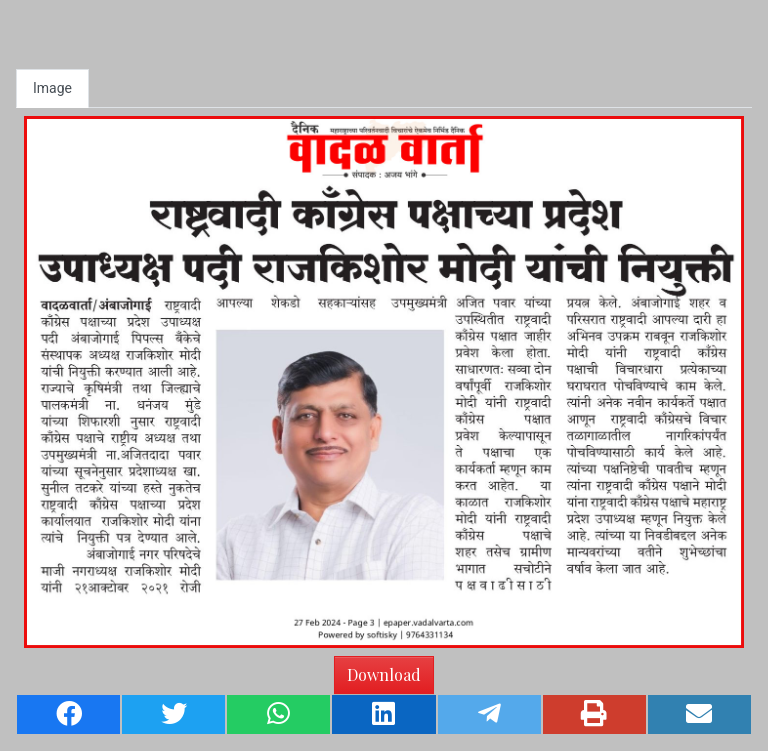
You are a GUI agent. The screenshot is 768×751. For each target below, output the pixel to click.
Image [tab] (52, 88)
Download (384, 674)
